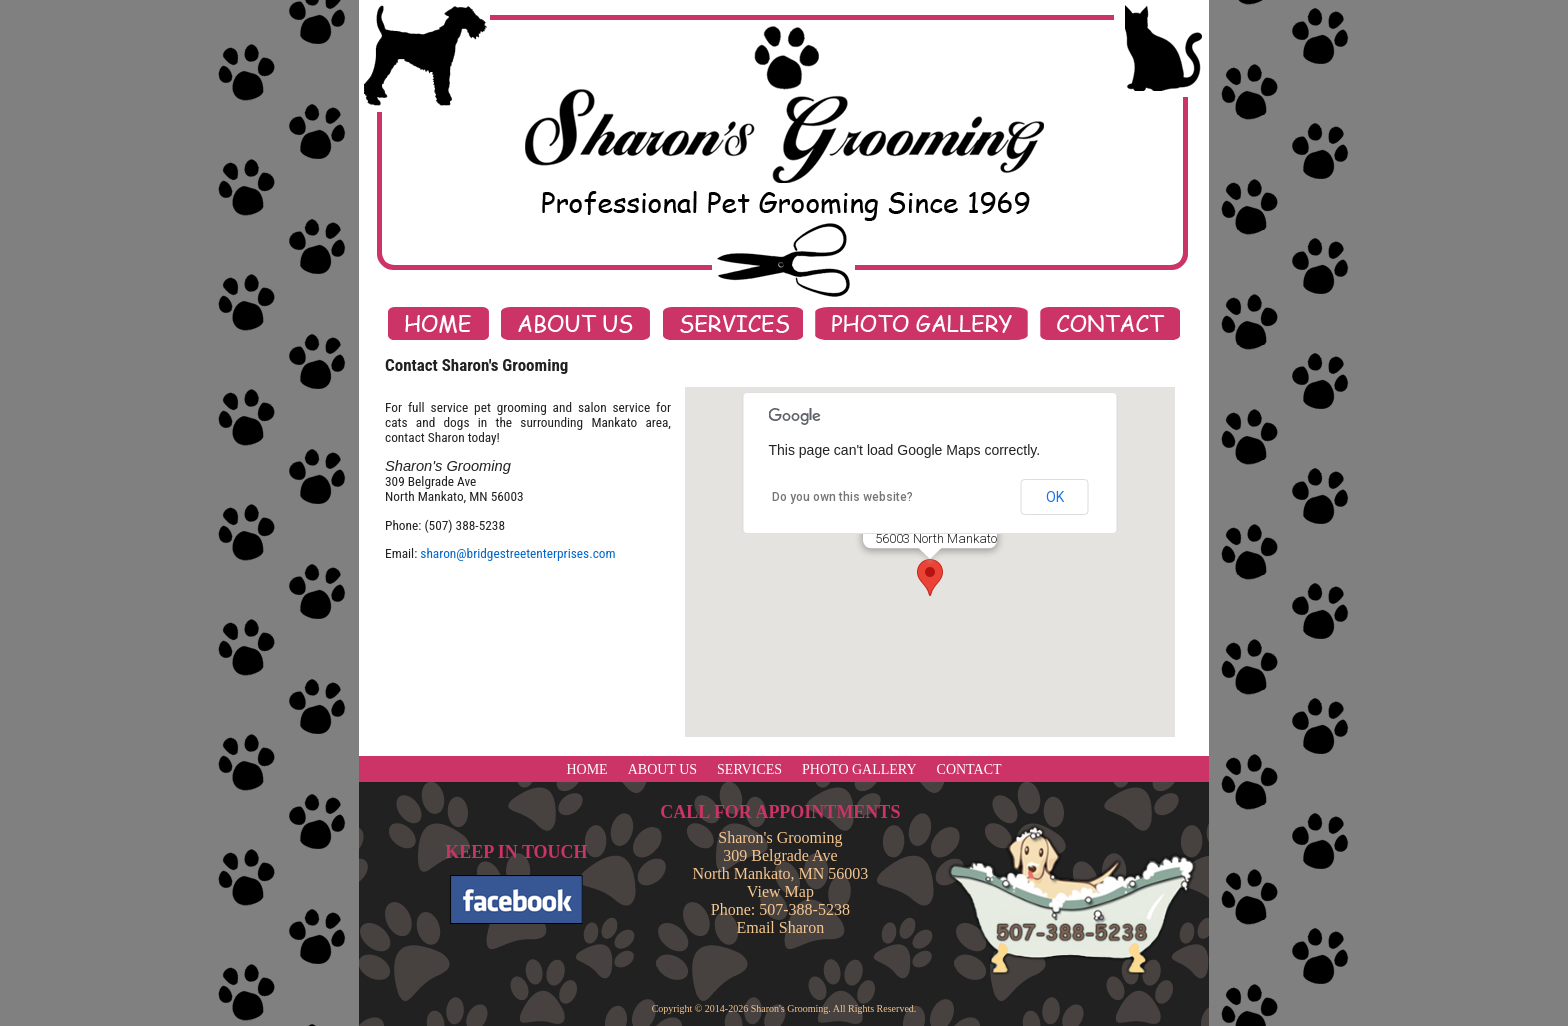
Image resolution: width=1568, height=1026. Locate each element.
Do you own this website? (842, 497)
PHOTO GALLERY (859, 769)
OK (1055, 497)
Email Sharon (781, 927)
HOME (586, 769)
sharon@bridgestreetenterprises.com (517, 553)
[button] (930, 577)
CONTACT (969, 769)
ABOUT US (662, 769)
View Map (780, 891)
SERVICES (749, 769)
